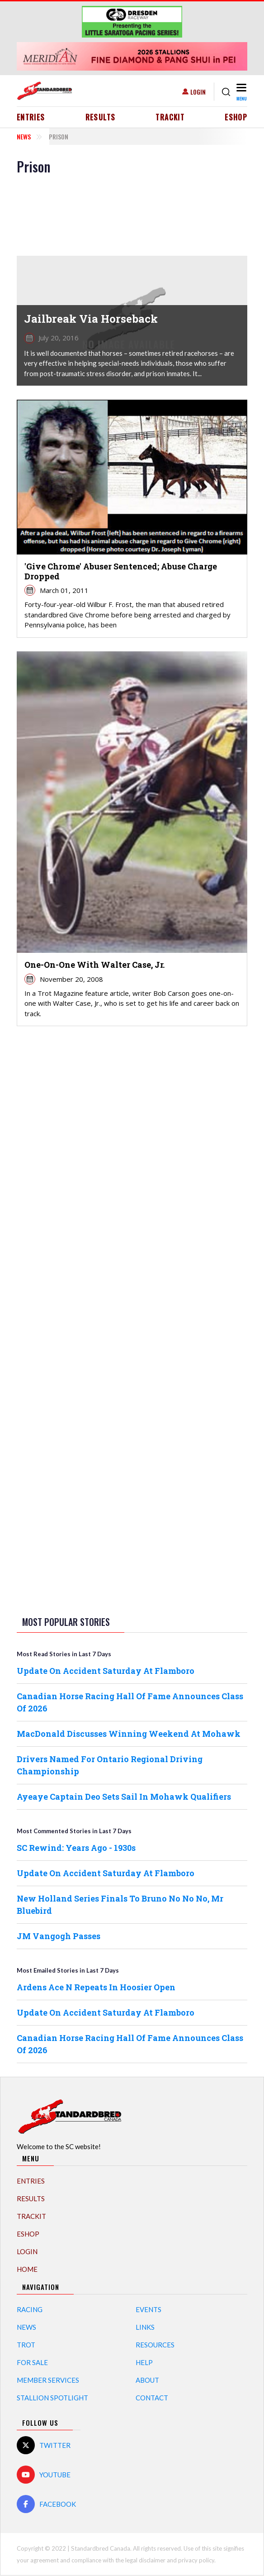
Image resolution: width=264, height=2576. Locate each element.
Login (198, 91)
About (147, 2380)
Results (100, 117)
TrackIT (170, 117)
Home (27, 2269)
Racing (29, 2309)
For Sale (32, 2362)
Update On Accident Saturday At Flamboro (105, 1670)
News (24, 136)
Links (145, 2327)
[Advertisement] (132, 1175)
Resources (155, 2345)
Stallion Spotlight (52, 2398)
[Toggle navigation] (241, 91)
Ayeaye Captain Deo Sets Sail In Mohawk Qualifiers (124, 1796)
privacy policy (196, 2560)
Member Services (48, 2380)
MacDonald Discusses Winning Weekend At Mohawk (128, 1733)
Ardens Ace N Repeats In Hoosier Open (96, 1987)
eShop (236, 117)
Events (148, 2309)
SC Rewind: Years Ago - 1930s (76, 1847)
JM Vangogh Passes (58, 1936)
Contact (152, 2398)
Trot (26, 2345)
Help (144, 2362)
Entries (31, 117)
